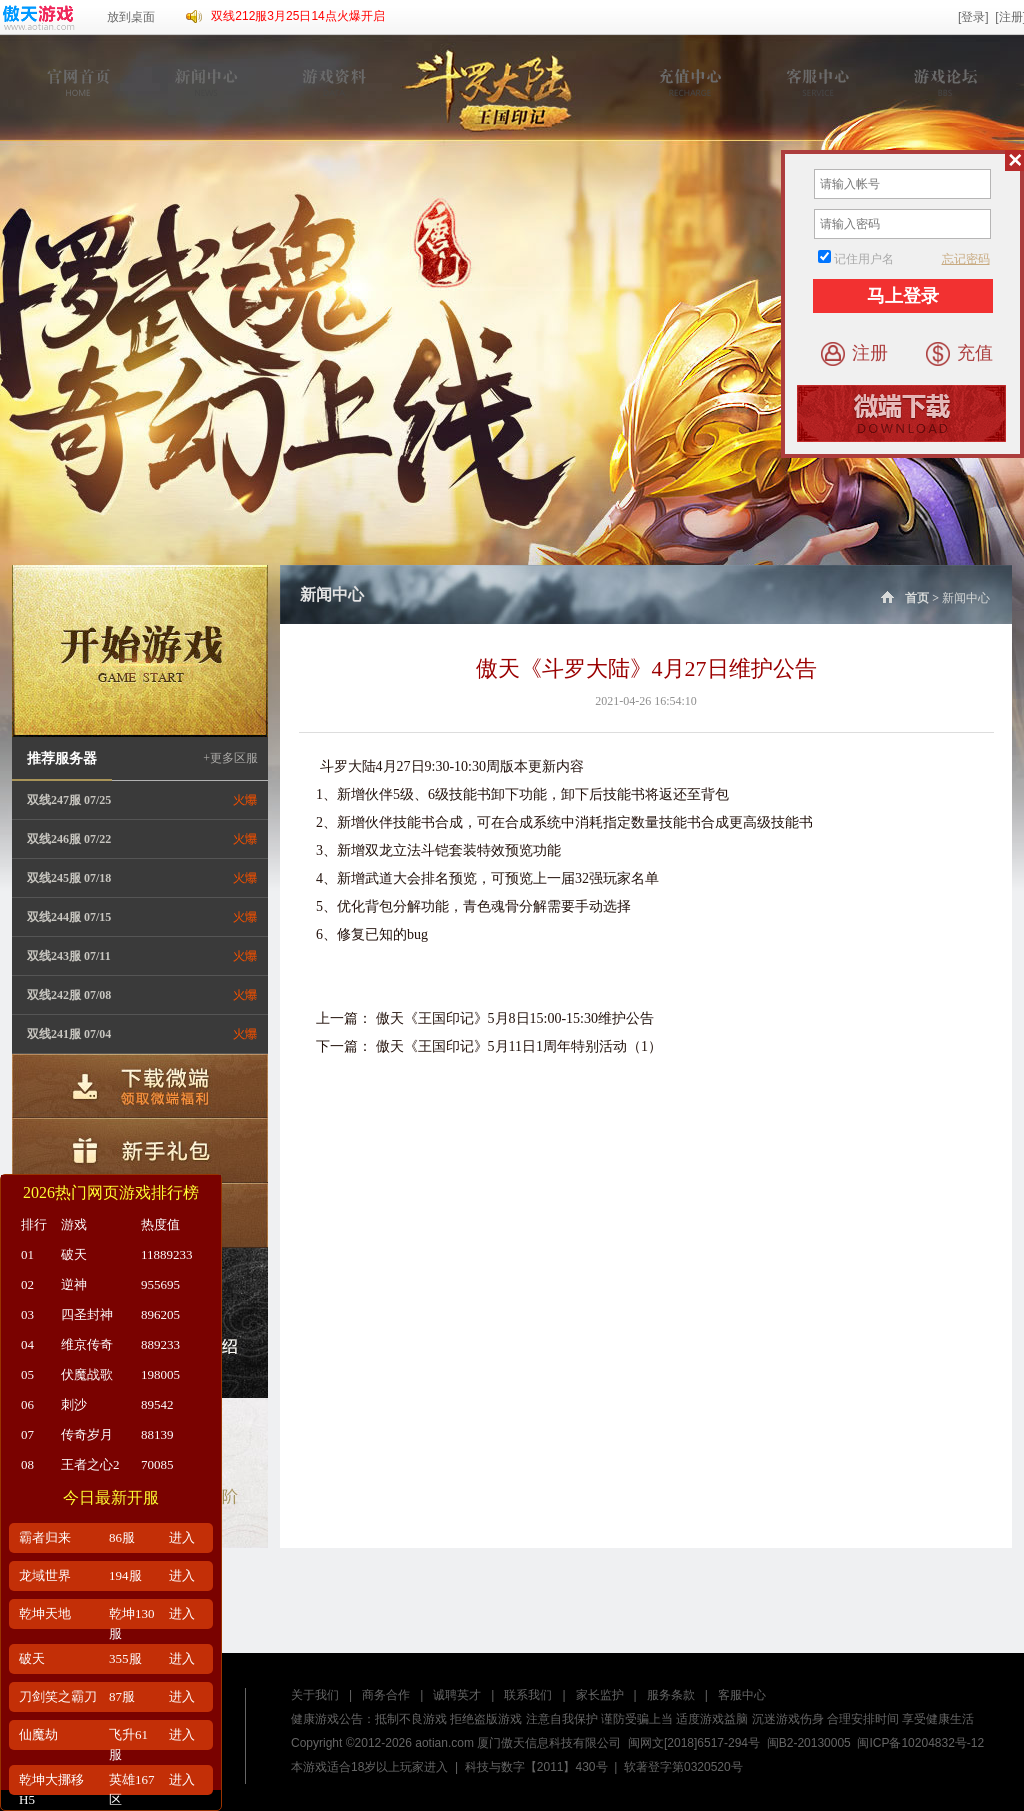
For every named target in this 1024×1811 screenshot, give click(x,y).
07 (27, 1434)
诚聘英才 (457, 1695)
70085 (157, 1464)
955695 (160, 1284)
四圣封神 (87, 1314)
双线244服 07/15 (69, 917)
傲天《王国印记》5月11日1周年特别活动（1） (519, 1046)
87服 (122, 1696)
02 (27, 1284)
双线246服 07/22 (69, 839)
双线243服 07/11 (69, 956)
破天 (74, 1254)
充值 (959, 354)
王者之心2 (90, 1464)
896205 (160, 1314)
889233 (160, 1344)
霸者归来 (45, 1537)
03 (27, 1314)
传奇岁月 (87, 1434)
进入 (182, 1537)
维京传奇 (87, 1344)
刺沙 (74, 1404)
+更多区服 (230, 758)
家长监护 (600, 1695)
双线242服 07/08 (69, 995)
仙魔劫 (38, 1734)
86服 (122, 1537)
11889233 (167, 1254)
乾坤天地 (45, 1613)
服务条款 (671, 1695)
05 (27, 1374)
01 (27, 1254)
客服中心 (742, 1695)
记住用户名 (864, 259)
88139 (157, 1434)
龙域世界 (45, 1575)
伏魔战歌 (87, 1374)
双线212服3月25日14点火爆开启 (297, 16)
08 (27, 1464)
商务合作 (386, 1695)
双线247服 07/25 (69, 800)
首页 (903, 598)
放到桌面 (131, 17)
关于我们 (315, 1695)
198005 (160, 1374)
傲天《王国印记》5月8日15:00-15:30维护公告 (515, 1018)
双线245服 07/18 (69, 878)
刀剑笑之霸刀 (58, 1696)
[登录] (973, 17)
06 (27, 1404)
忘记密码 (966, 259)
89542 (157, 1404)
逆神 (74, 1284)
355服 (125, 1658)
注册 (854, 354)
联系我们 (528, 1695)
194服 (125, 1575)
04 (27, 1344)
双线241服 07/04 (69, 1034)
